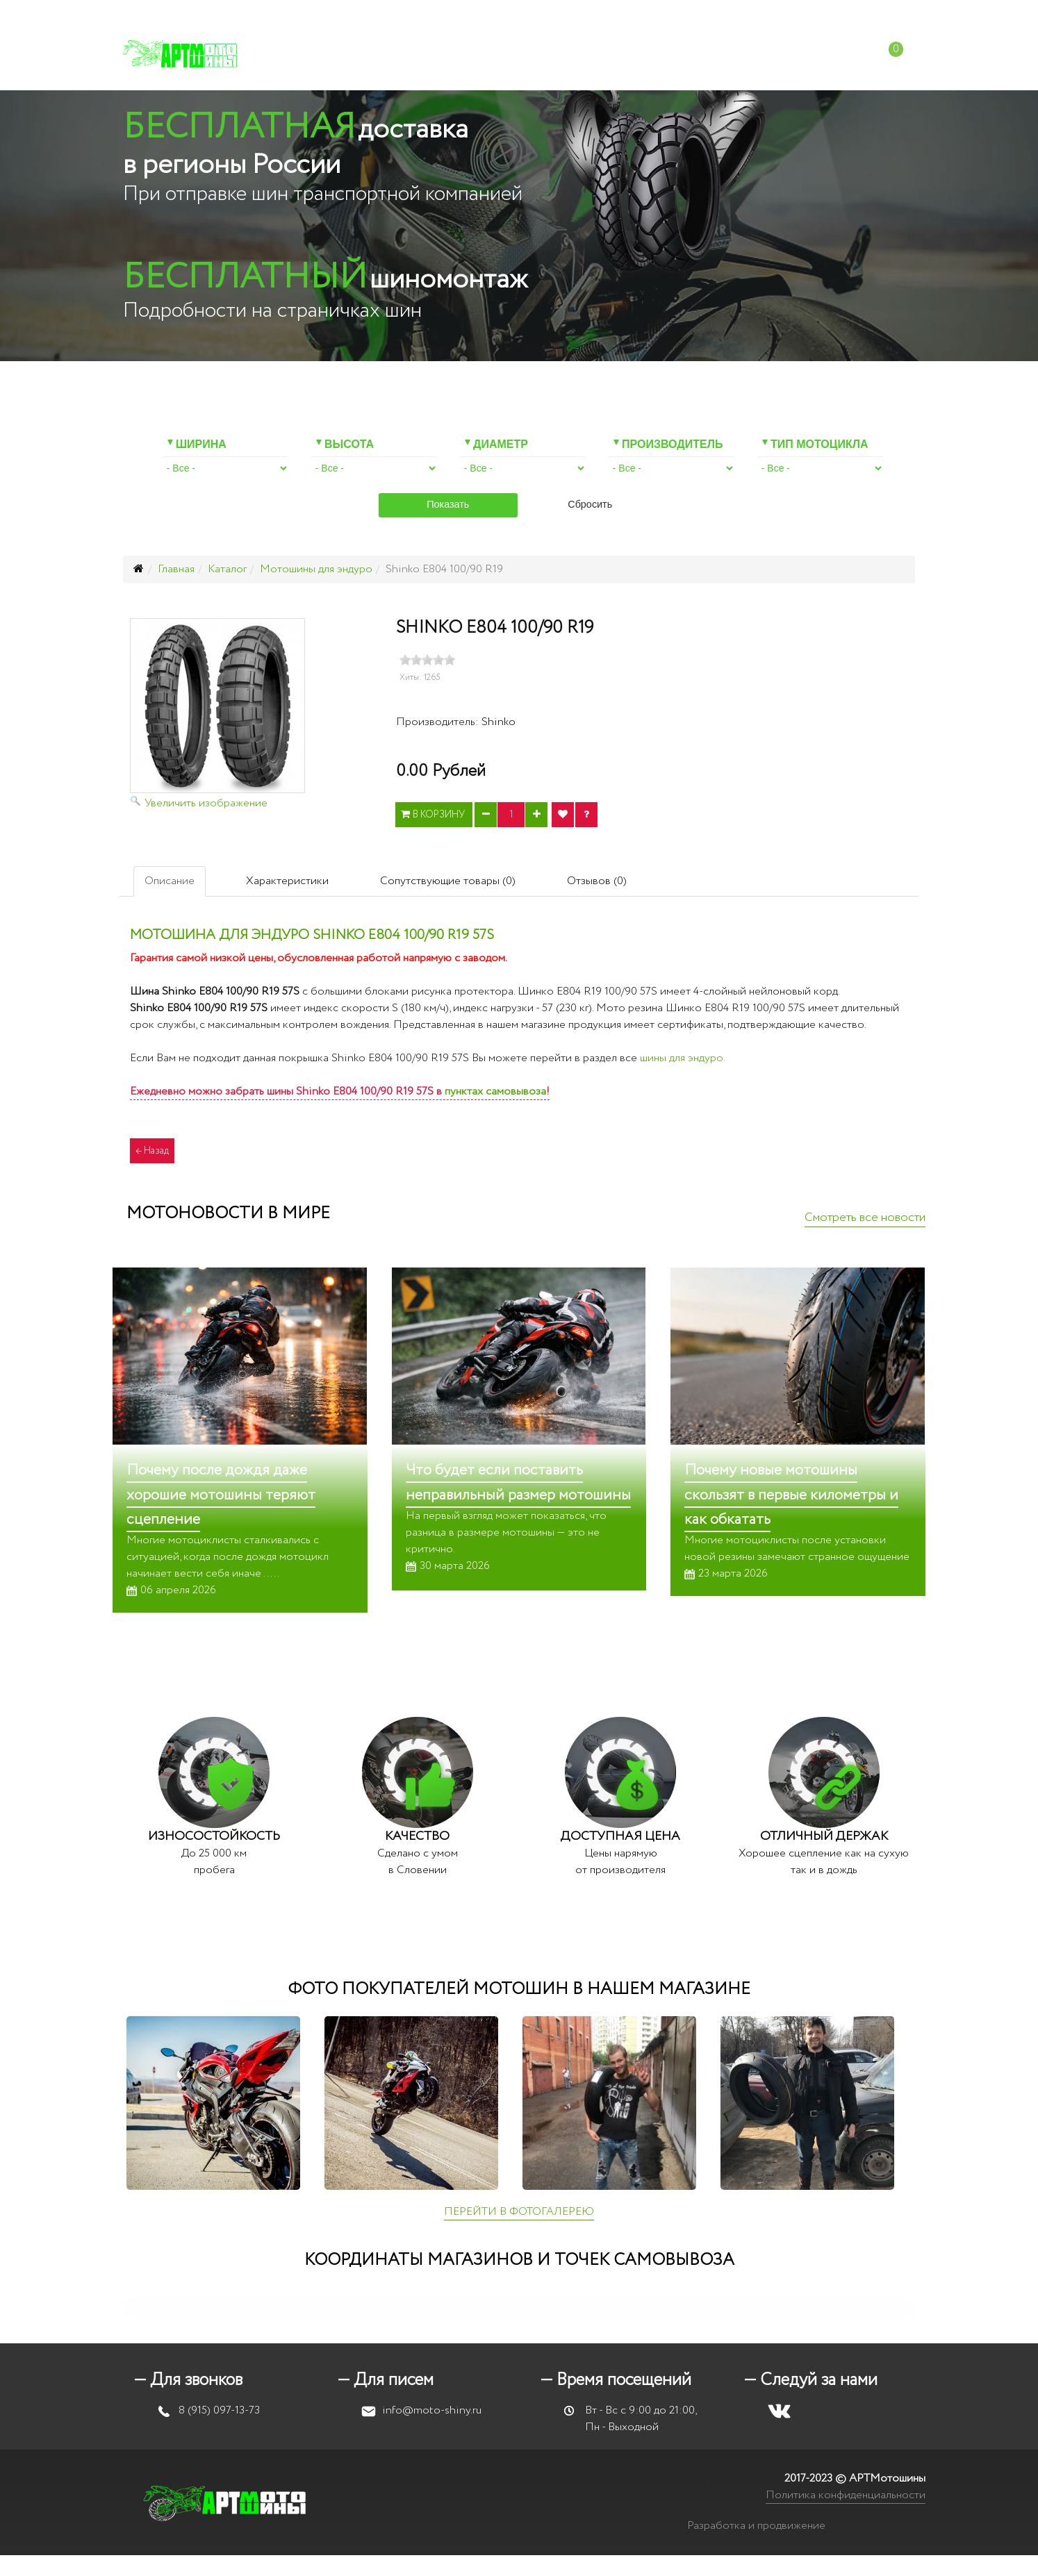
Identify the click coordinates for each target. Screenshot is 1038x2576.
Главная (176, 569)
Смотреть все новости (865, 1217)
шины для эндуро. (682, 1058)
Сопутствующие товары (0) (448, 881)
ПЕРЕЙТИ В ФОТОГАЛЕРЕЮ (519, 2212)
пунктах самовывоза (495, 1091)
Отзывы (692, 55)
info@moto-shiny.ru (673, 14)
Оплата (544, 55)
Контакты (768, 55)
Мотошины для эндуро (316, 569)
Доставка (617, 55)
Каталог (331, 55)
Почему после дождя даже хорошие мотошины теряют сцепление (220, 1494)
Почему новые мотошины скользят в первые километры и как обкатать (791, 1494)
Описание (170, 881)
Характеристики (287, 881)
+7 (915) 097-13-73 (557, 14)
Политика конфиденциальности (845, 2495)
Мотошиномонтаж (438, 55)
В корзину (434, 815)
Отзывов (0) (597, 881)
